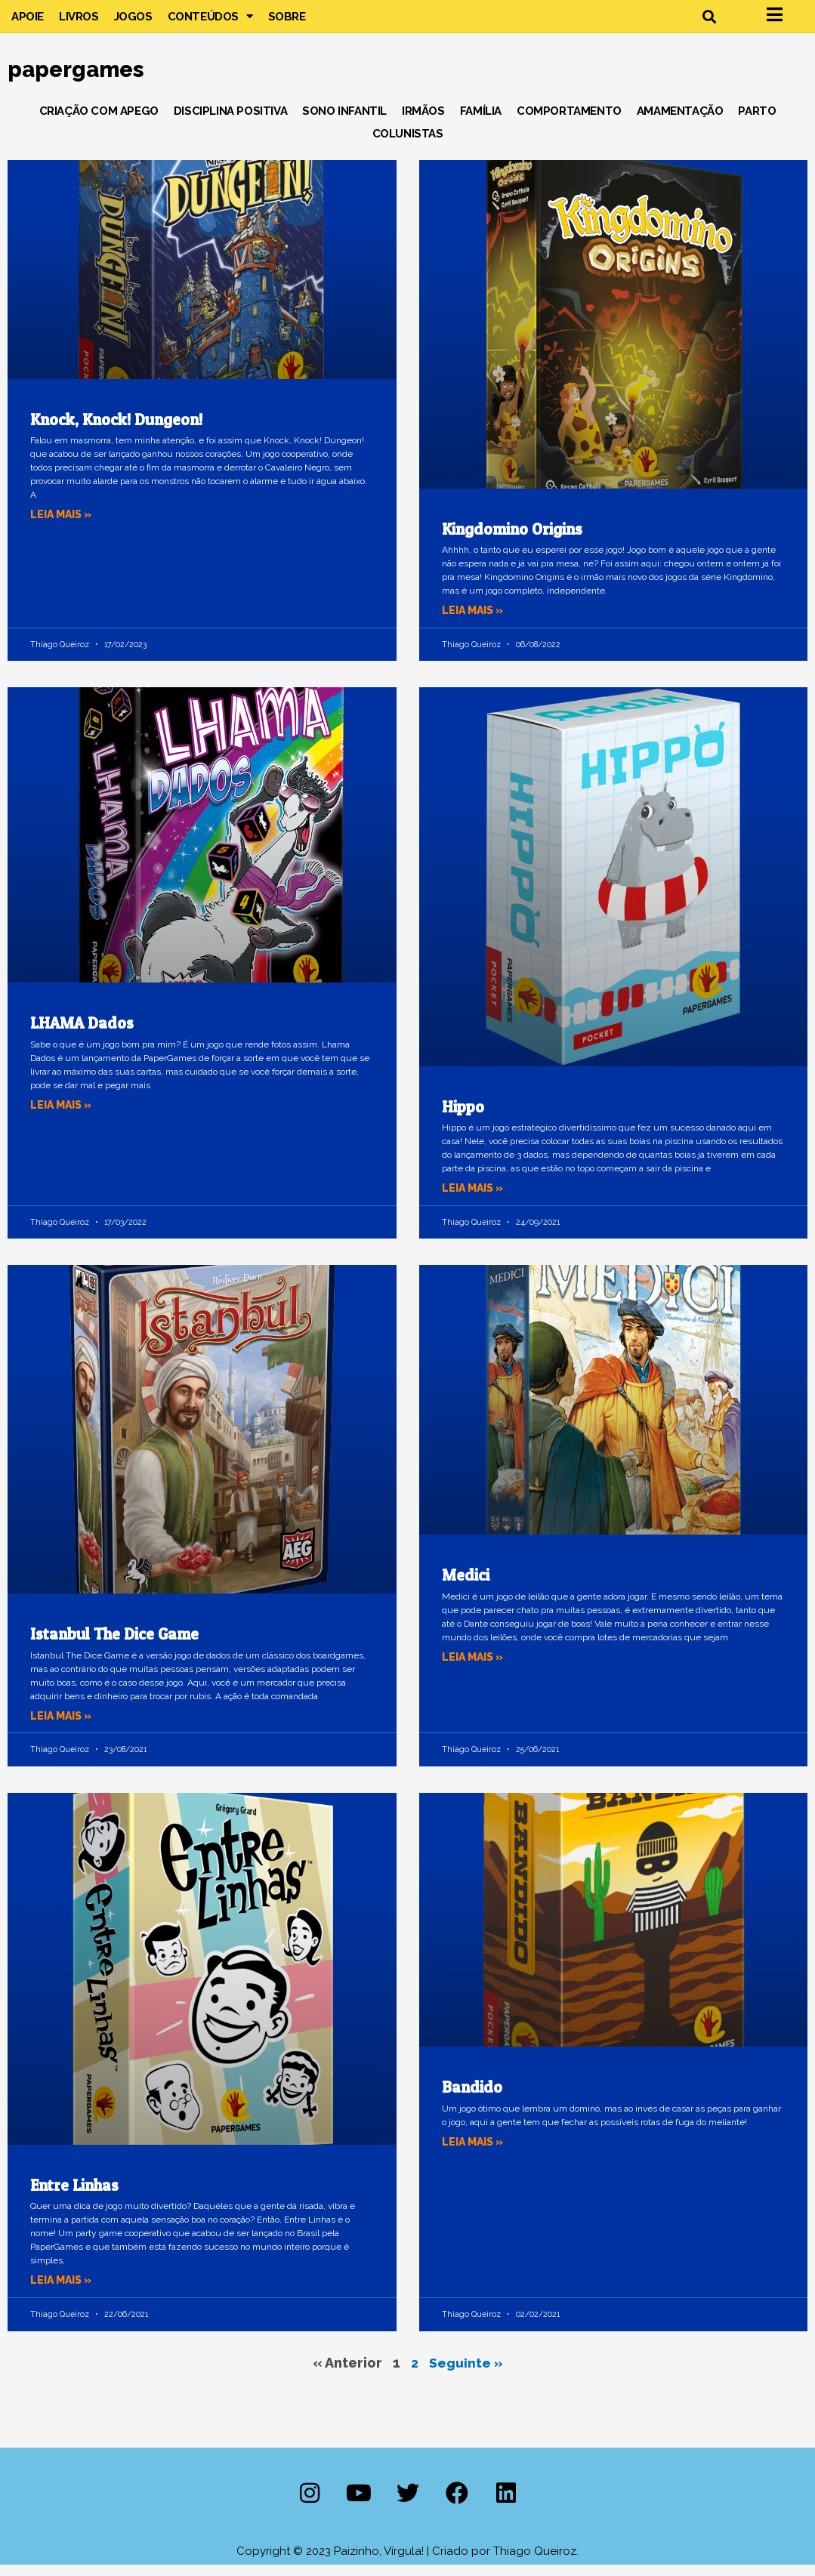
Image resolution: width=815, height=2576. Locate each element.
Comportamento (569, 121)
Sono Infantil (344, 121)
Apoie (27, 22)
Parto (757, 121)
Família (481, 121)
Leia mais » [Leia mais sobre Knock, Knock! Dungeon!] (63, 525)
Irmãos (423, 121)
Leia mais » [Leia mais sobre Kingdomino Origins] (475, 621)
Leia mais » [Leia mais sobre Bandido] (475, 2152)
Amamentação (680, 121)
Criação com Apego (99, 121)
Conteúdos (210, 22)
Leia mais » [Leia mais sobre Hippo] (475, 1199)
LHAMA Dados (82, 1034)
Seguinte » (466, 2373)
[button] (708, 21)
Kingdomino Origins (512, 539)
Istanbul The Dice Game (114, 1645)
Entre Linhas (74, 2195)
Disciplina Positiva (230, 121)
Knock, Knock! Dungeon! (116, 430)
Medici (465, 1586)
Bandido (472, 2098)
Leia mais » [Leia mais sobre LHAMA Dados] (63, 1115)
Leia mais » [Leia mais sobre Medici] (475, 1667)
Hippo (463, 1117)
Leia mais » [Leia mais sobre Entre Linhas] (63, 2291)
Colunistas (407, 144)
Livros (79, 22)
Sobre (287, 22)
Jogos (133, 22)
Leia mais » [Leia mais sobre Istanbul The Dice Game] (63, 1726)
